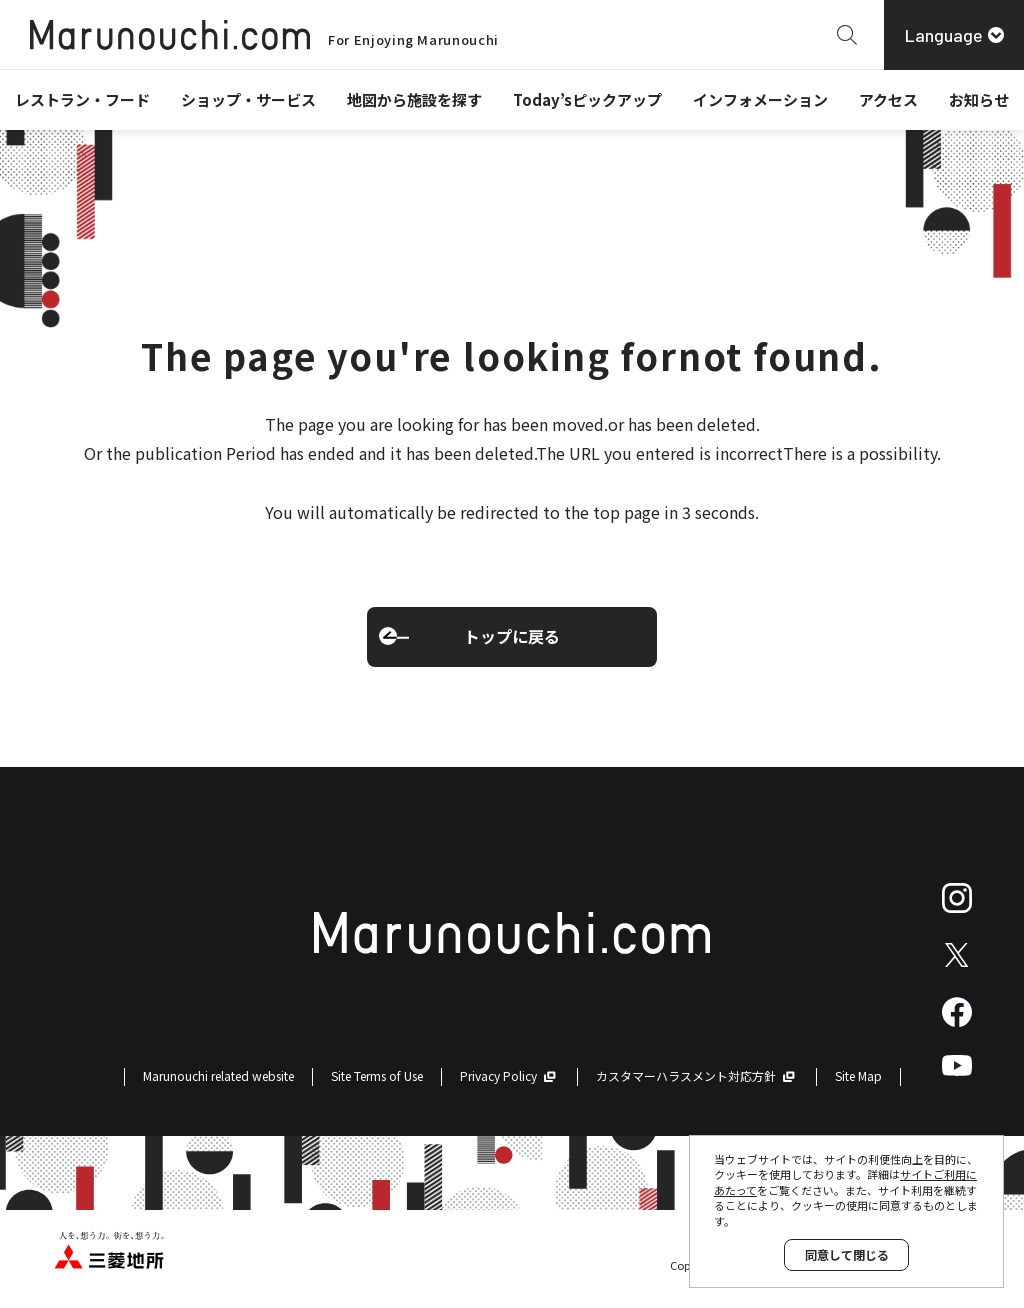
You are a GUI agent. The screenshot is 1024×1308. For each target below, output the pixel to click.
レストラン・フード (82, 99)
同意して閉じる (847, 1254)
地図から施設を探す (414, 99)
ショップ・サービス (248, 99)
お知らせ (979, 99)
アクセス (888, 99)
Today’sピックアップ (587, 99)
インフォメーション (760, 99)
